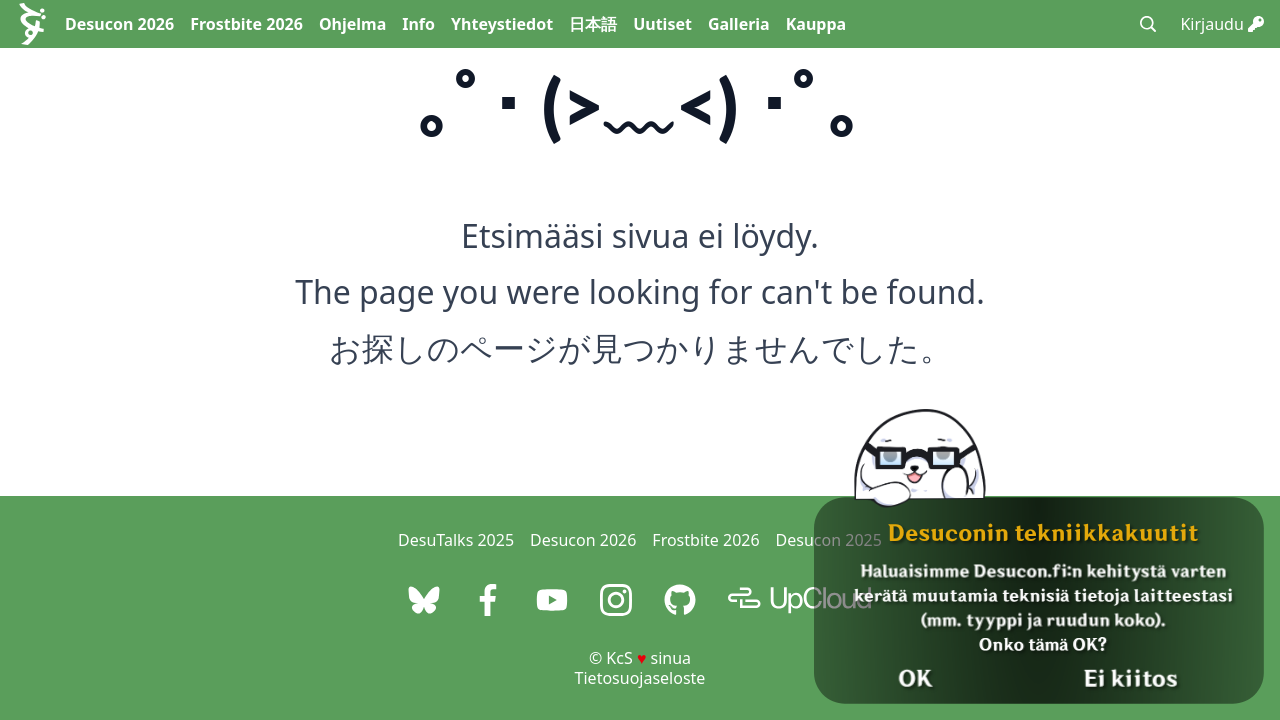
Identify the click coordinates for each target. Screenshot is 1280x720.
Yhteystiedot (502, 24)
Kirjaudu (1222, 24)
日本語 (593, 24)
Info (418, 24)
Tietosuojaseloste (640, 678)
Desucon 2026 (119, 24)
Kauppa (816, 24)
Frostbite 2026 (246, 24)
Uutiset (662, 24)
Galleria (739, 24)
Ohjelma (352, 24)
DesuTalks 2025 (456, 540)
